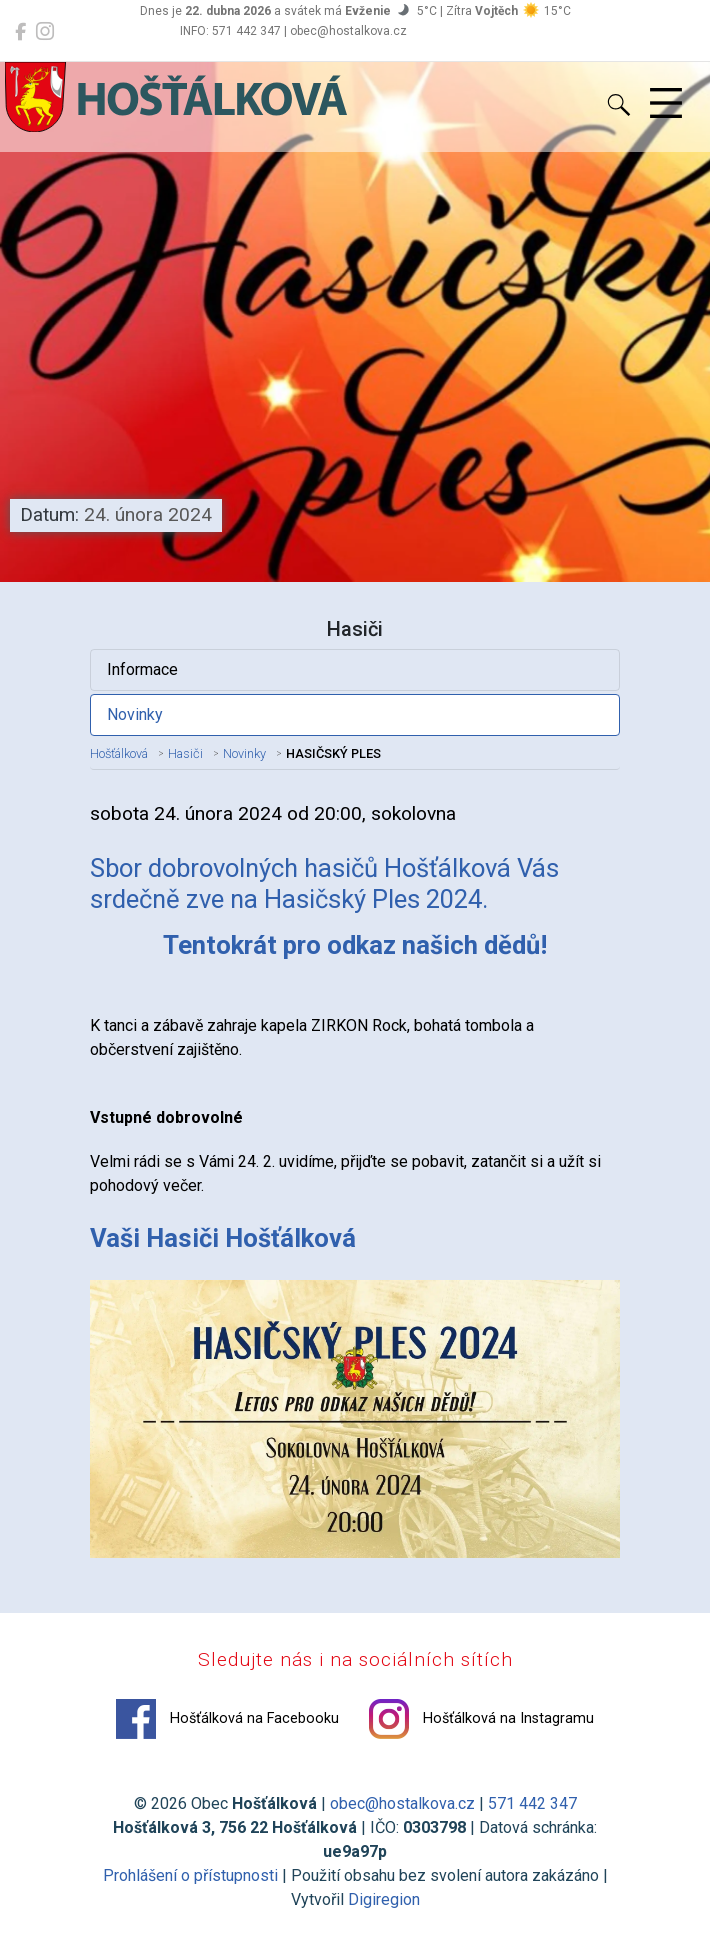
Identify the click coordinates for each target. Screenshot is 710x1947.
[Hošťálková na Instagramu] (45, 32)
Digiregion (384, 1899)
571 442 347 (532, 1803)
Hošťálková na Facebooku (227, 1719)
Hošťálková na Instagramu (481, 1719)
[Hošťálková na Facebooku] (20, 32)
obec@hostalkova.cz (402, 1803)
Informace (142, 669)
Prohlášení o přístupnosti (190, 1875)
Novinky (135, 714)
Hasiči (185, 753)
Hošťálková (119, 753)
